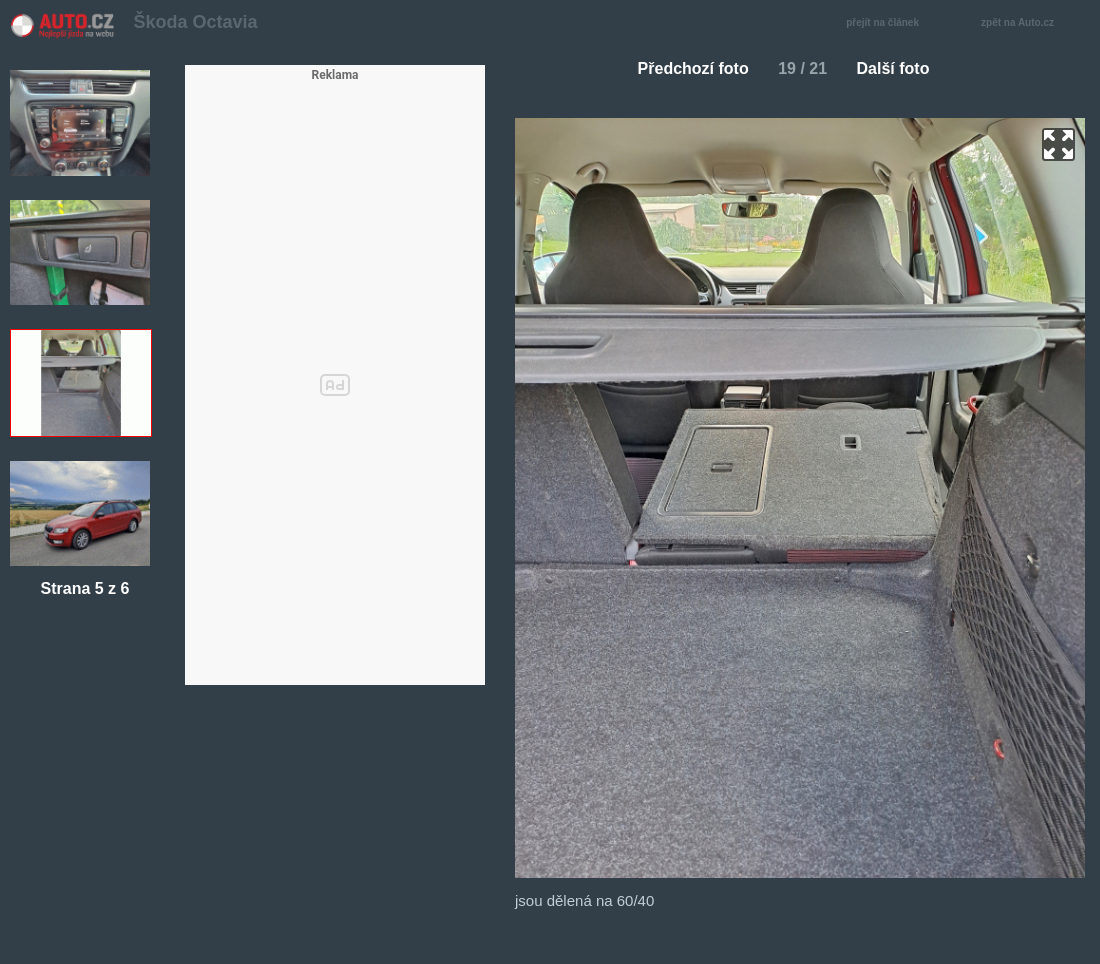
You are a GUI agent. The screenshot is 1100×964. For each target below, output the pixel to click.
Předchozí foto (685, 68)
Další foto (901, 68)
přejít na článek (888, 23)
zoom (1058, 144)
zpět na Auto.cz (1028, 23)
